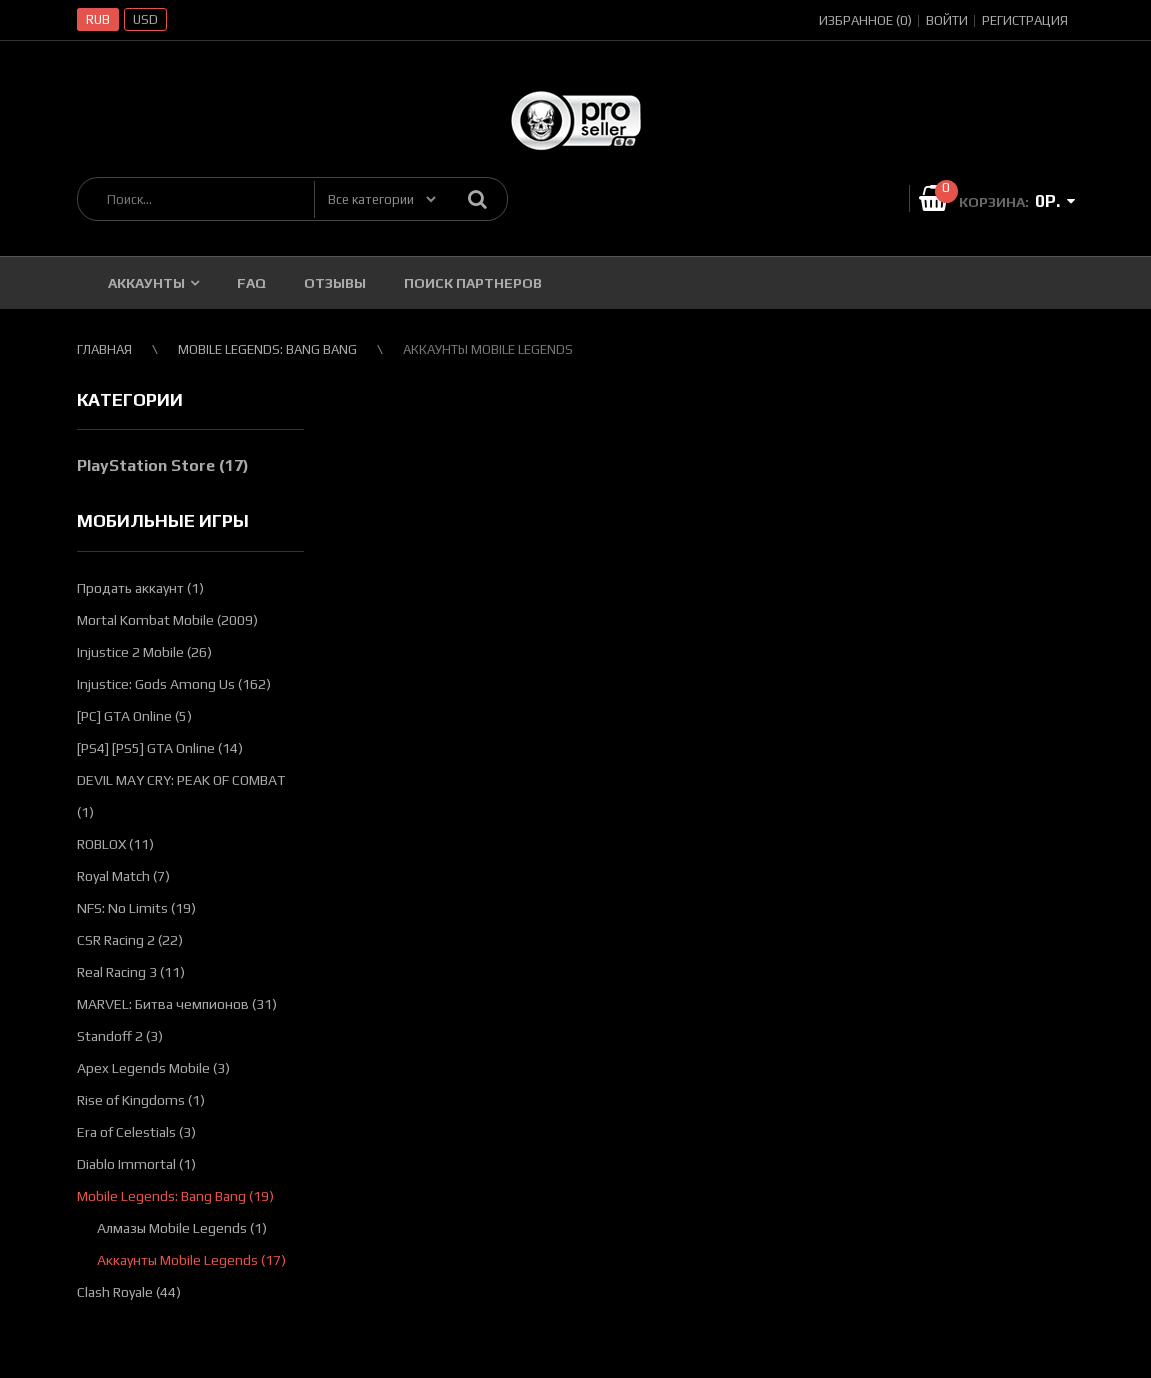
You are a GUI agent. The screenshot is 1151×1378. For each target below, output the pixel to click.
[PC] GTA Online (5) (134, 716)
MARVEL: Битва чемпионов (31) (177, 1004)
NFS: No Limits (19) (136, 908)
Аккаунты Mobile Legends (488, 349)
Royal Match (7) (123, 876)
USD (145, 19)
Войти (947, 20)
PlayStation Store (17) (163, 465)
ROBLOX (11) (115, 844)
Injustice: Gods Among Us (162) (174, 684)
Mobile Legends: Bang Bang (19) (175, 1196)
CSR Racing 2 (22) (130, 940)
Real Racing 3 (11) (131, 972)
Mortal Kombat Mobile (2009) (167, 620)
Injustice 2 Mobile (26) (144, 652)
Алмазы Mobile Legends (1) (182, 1228)
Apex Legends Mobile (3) (153, 1068)
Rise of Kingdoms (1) (141, 1100)
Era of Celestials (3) (136, 1132)
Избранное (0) (865, 20)
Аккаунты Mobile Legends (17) (191, 1260)
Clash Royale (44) (129, 1292)
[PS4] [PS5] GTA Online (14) (160, 748)
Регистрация (1025, 20)
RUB (98, 19)
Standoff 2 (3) (120, 1036)
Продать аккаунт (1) (140, 588)
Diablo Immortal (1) (136, 1164)
